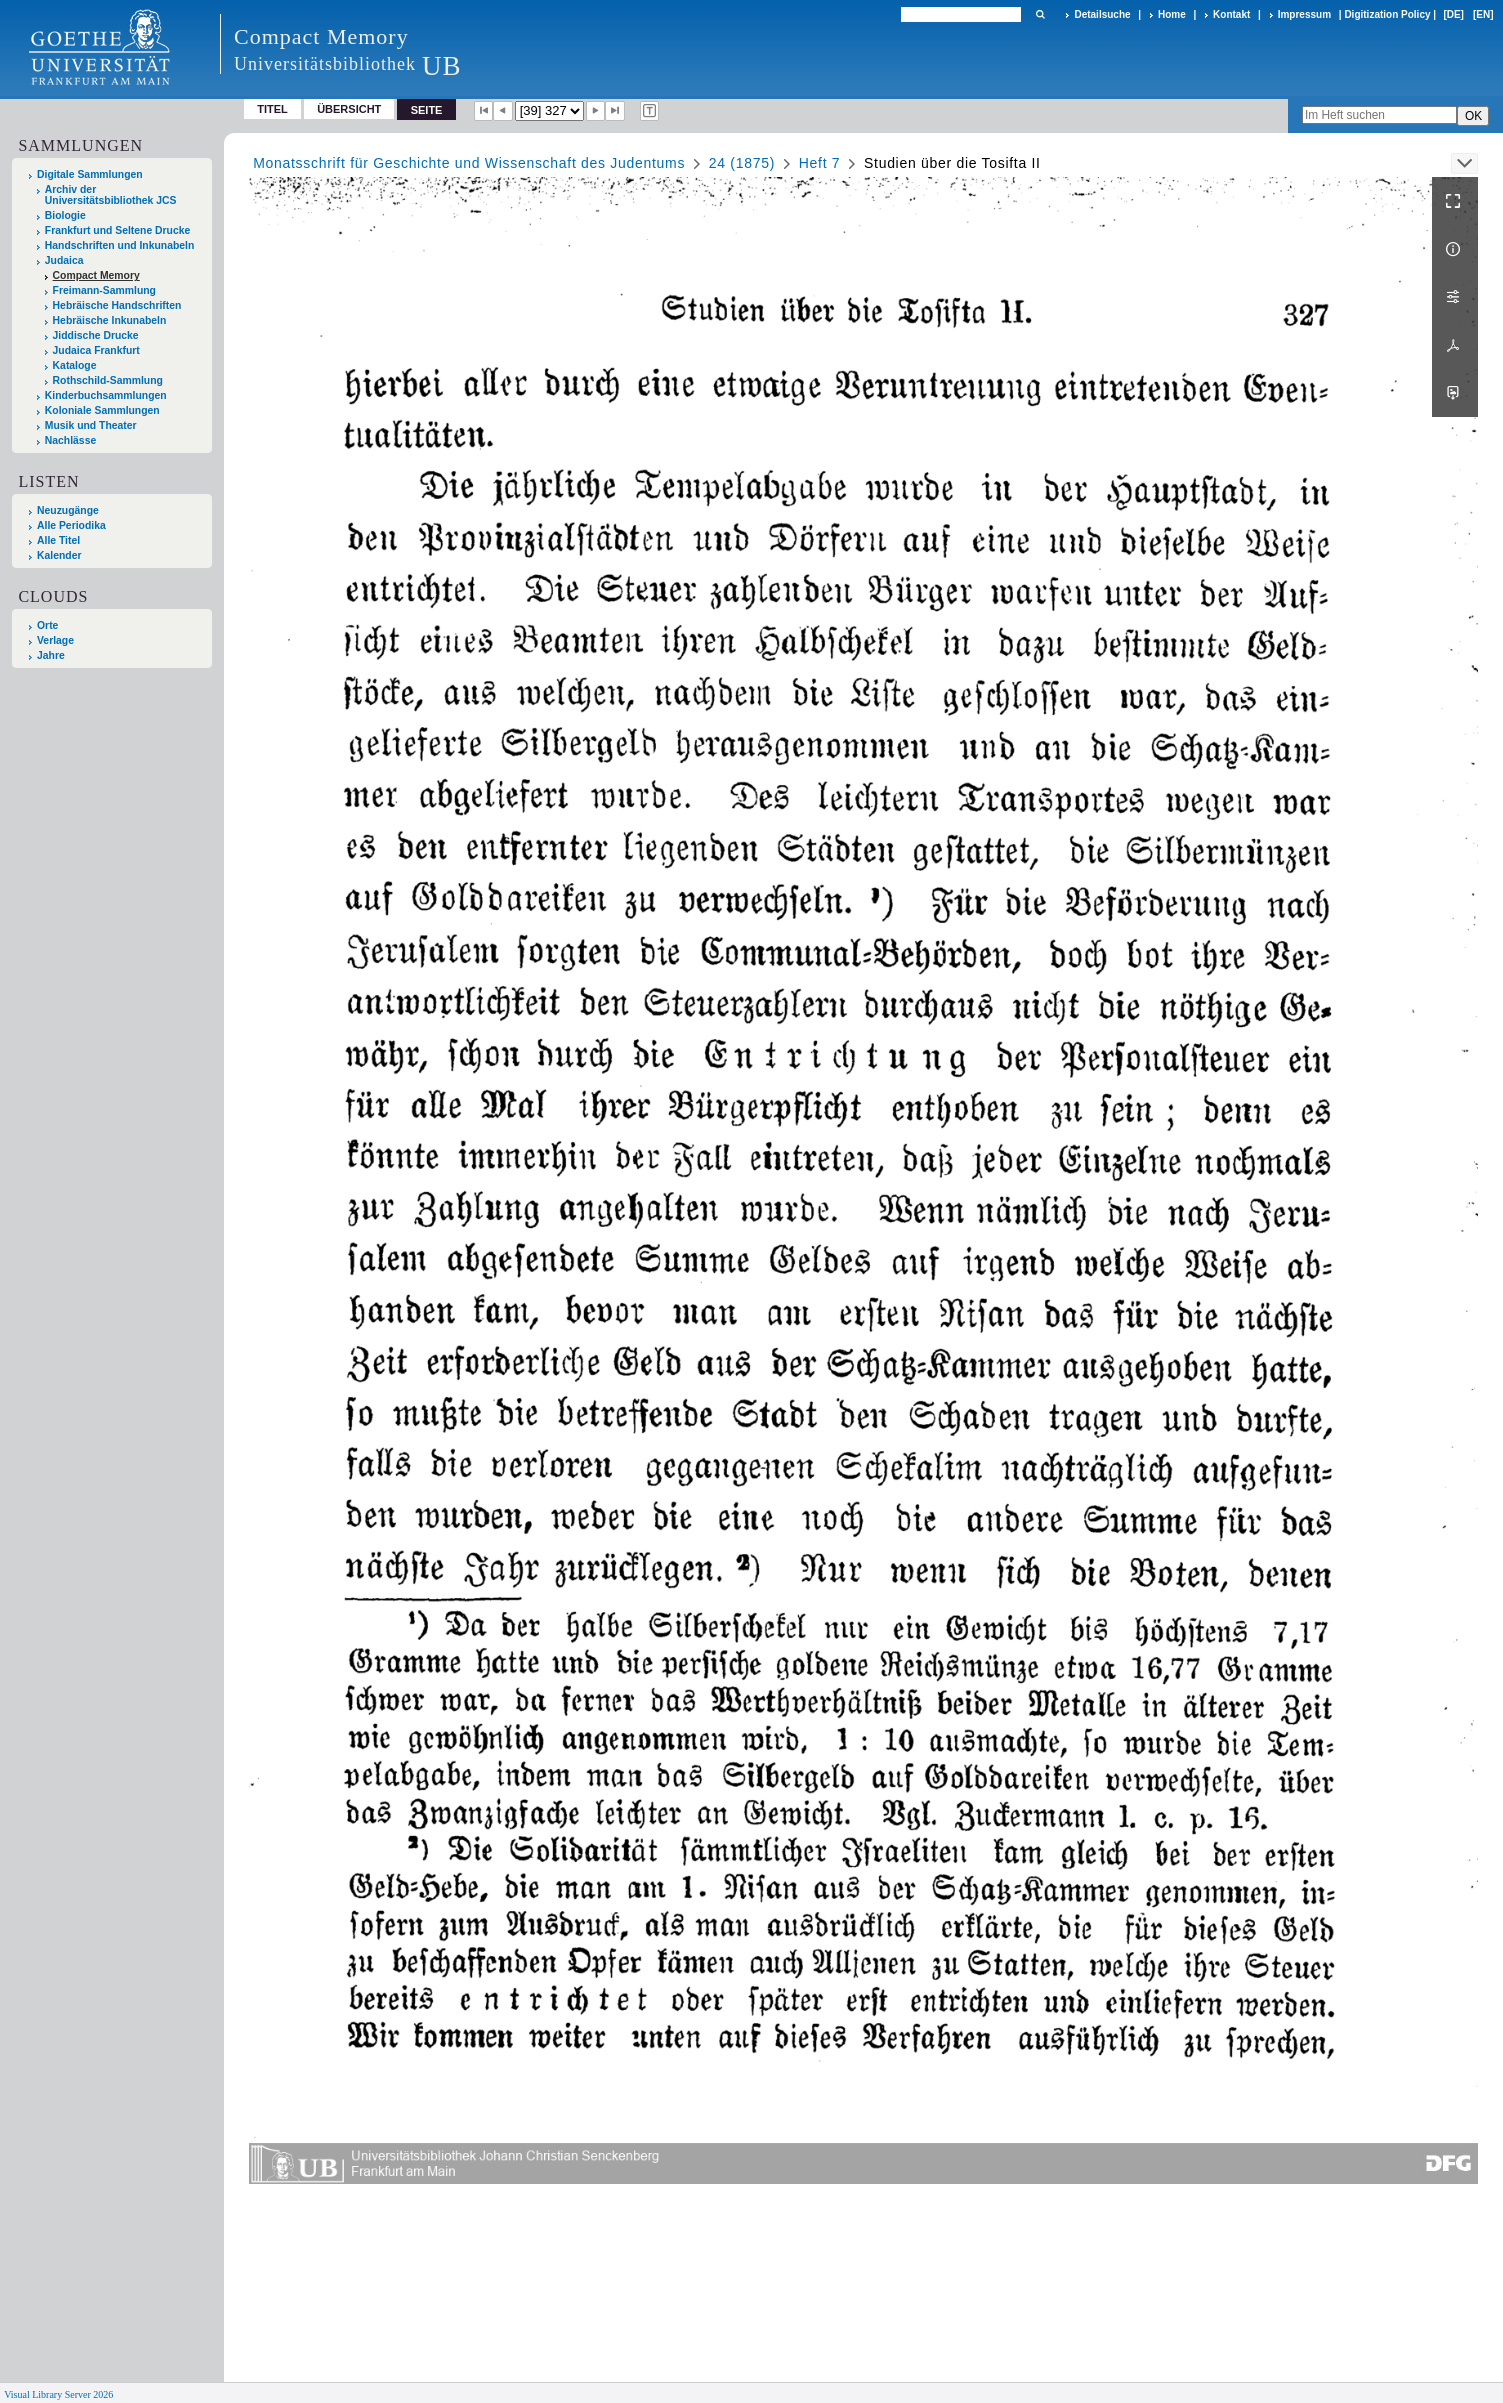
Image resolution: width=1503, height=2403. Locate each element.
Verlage (55, 640)
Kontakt (1231, 14)
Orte (47, 625)
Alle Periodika (71, 525)
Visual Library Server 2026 (58, 2394)
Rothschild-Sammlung (108, 380)
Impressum (1304, 14)
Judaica (64, 260)
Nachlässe (70, 440)
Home (1172, 14)
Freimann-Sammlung (104, 290)
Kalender (59, 555)
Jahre (51, 655)
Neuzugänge (68, 510)
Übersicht (349, 109)
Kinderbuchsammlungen (106, 395)
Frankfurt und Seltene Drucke (118, 230)
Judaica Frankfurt (96, 350)
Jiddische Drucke (96, 335)
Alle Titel (58, 540)
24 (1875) (742, 163)
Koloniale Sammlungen (102, 410)
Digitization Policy (1387, 14)
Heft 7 (820, 163)
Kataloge (75, 365)
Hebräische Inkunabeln (110, 320)
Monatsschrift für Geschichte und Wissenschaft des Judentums (469, 163)
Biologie (65, 215)
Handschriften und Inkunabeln (120, 245)
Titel (272, 109)
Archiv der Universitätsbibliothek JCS (111, 195)
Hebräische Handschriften (117, 305)
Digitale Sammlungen (90, 174)
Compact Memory (96, 275)
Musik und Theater (91, 425)
